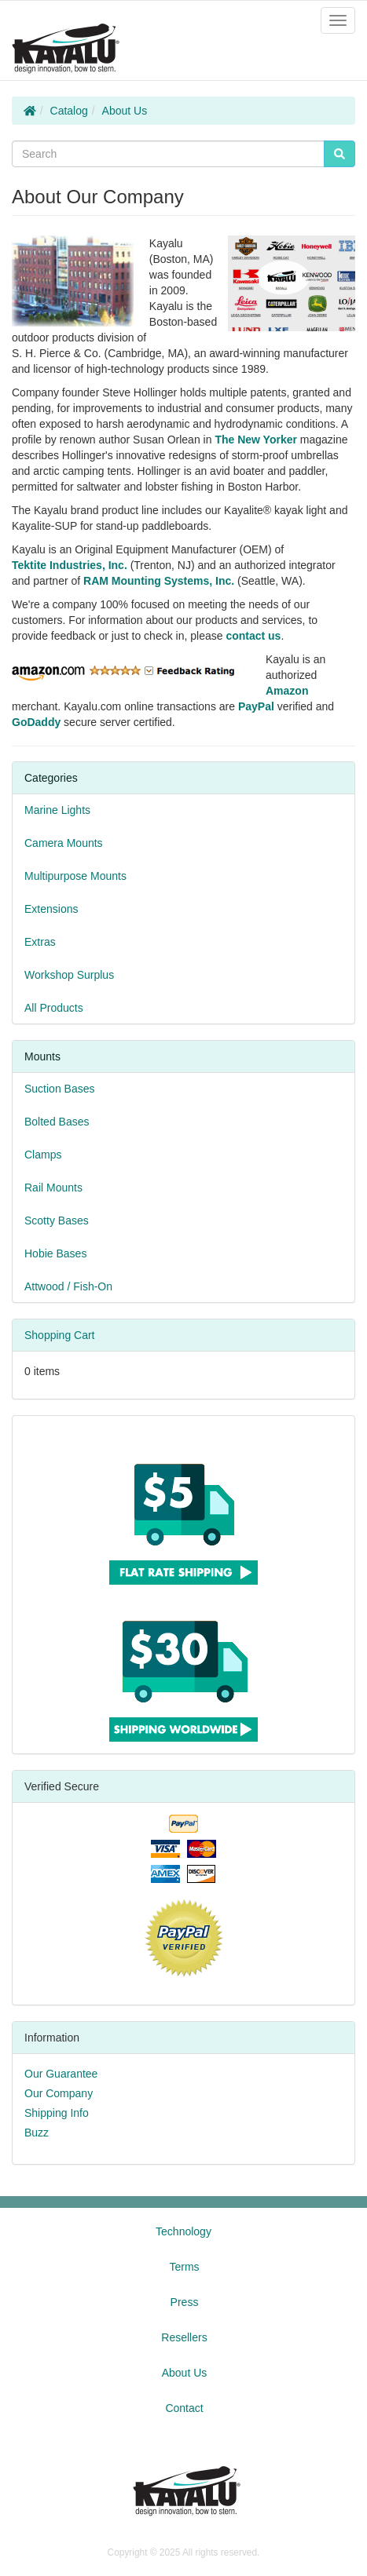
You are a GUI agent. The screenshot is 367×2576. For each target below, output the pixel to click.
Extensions (51, 909)
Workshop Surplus (69, 975)
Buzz (36, 2132)
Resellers (184, 2337)
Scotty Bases (56, 1220)
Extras (40, 942)
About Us (125, 110)
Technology (183, 2231)
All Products (53, 1008)
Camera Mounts (63, 843)
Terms (184, 2266)
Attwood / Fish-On (68, 1286)
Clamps (42, 1154)
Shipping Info (56, 2113)
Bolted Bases (57, 1121)
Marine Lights (57, 810)
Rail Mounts (53, 1187)
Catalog (69, 110)
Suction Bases (59, 1088)
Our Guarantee (60, 2073)
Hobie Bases (55, 1253)
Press (185, 2302)
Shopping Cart (59, 1335)
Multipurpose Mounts (75, 876)
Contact (184, 2408)
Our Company (58, 2093)
